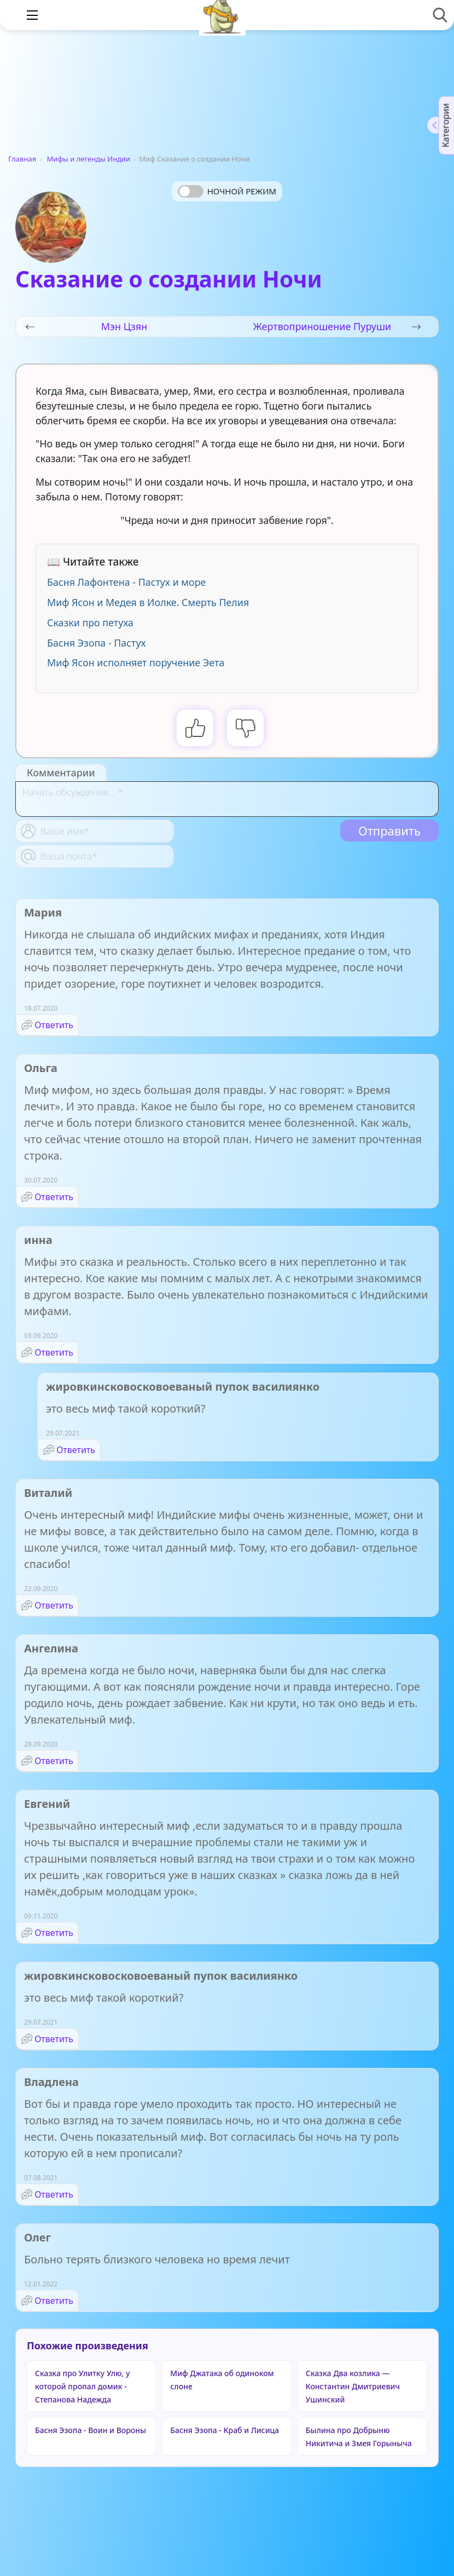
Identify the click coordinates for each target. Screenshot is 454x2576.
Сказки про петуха (90, 622)
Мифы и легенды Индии (89, 159)
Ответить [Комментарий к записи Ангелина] (53, 1761)
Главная (22, 159)
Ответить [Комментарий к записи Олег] (53, 2301)
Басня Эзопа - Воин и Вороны (90, 2430)
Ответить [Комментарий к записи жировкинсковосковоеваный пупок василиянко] (75, 1450)
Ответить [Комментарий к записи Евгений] (53, 1933)
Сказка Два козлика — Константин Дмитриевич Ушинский (353, 2386)
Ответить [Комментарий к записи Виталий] (53, 1605)
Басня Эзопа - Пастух (96, 642)
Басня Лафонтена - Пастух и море (126, 582)
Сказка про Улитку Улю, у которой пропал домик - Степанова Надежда (82, 2386)
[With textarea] (227, 799)
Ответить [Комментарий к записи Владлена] (53, 2194)
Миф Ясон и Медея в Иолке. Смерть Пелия (148, 602)
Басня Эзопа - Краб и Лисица (224, 2430)
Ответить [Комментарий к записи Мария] (53, 1025)
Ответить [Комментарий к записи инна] (53, 1352)
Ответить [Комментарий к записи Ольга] (53, 1197)
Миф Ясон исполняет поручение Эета (135, 662)
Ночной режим (241, 191)
